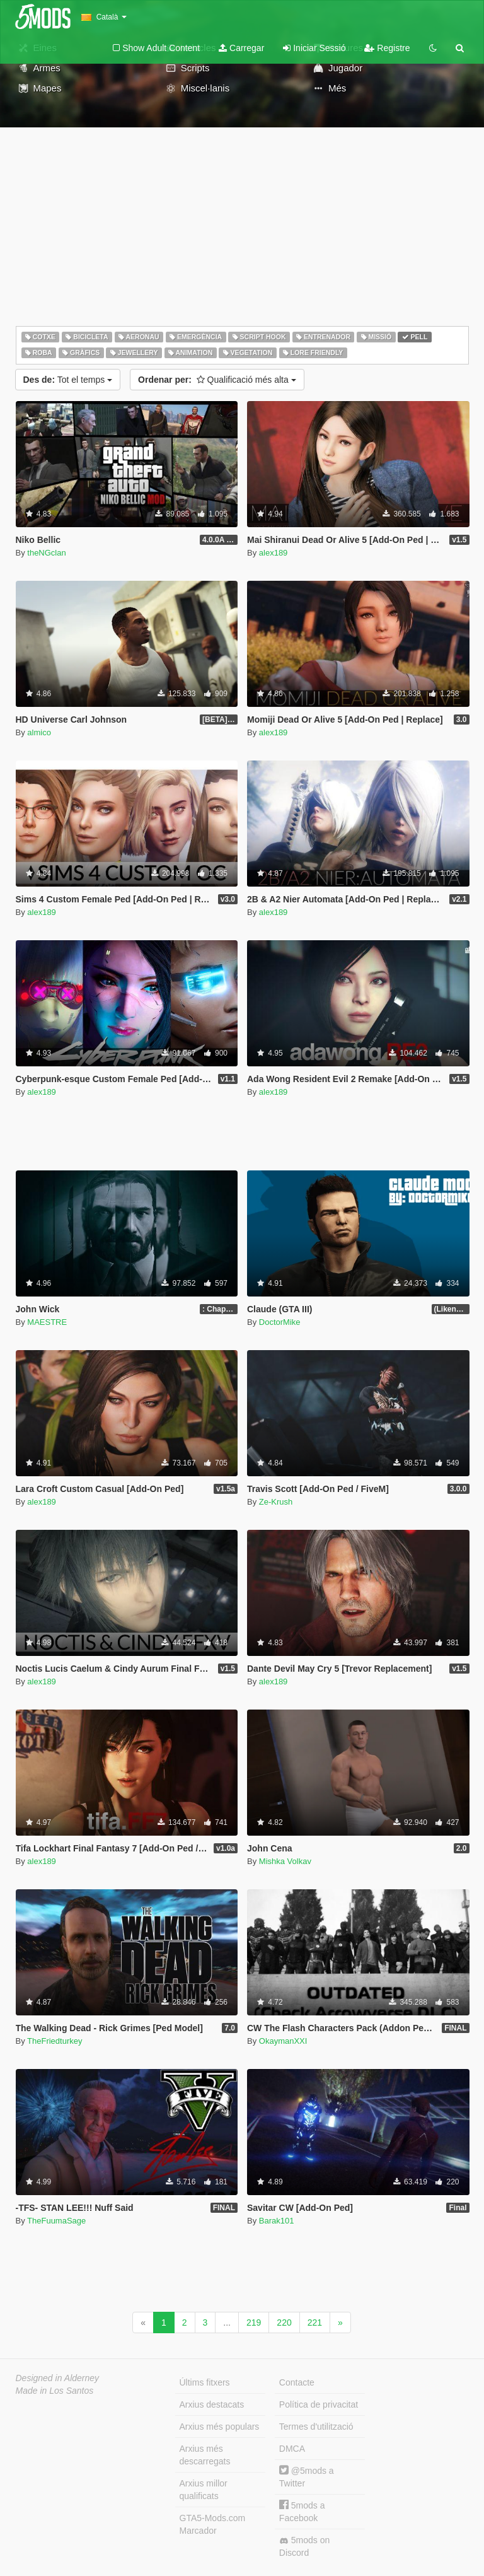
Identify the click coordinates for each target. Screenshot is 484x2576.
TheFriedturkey (54, 2041)
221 (315, 2322)
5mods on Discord (304, 2546)
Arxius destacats (212, 2404)
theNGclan (46, 552)
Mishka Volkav (285, 1861)
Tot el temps (68, 380)
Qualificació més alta (217, 380)
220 (284, 2322)
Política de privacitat (318, 2404)
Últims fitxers (205, 2382)
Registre (387, 48)
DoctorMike (280, 1322)
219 (253, 2322)
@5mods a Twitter (306, 2476)
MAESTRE (47, 1322)
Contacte (296, 2382)
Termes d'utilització (316, 2427)
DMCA (292, 2449)
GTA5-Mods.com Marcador (213, 2524)
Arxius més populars (220, 2427)
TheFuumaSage (56, 2220)
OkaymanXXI (283, 2041)
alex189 (273, 552)
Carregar (241, 48)
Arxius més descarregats (205, 2455)
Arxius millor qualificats (204, 2489)
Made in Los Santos (55, 2391)
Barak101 (276, 2220)
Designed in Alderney (58, 2378)
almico (39, 732)
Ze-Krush (275, 1502)
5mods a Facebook (302, 2511)
